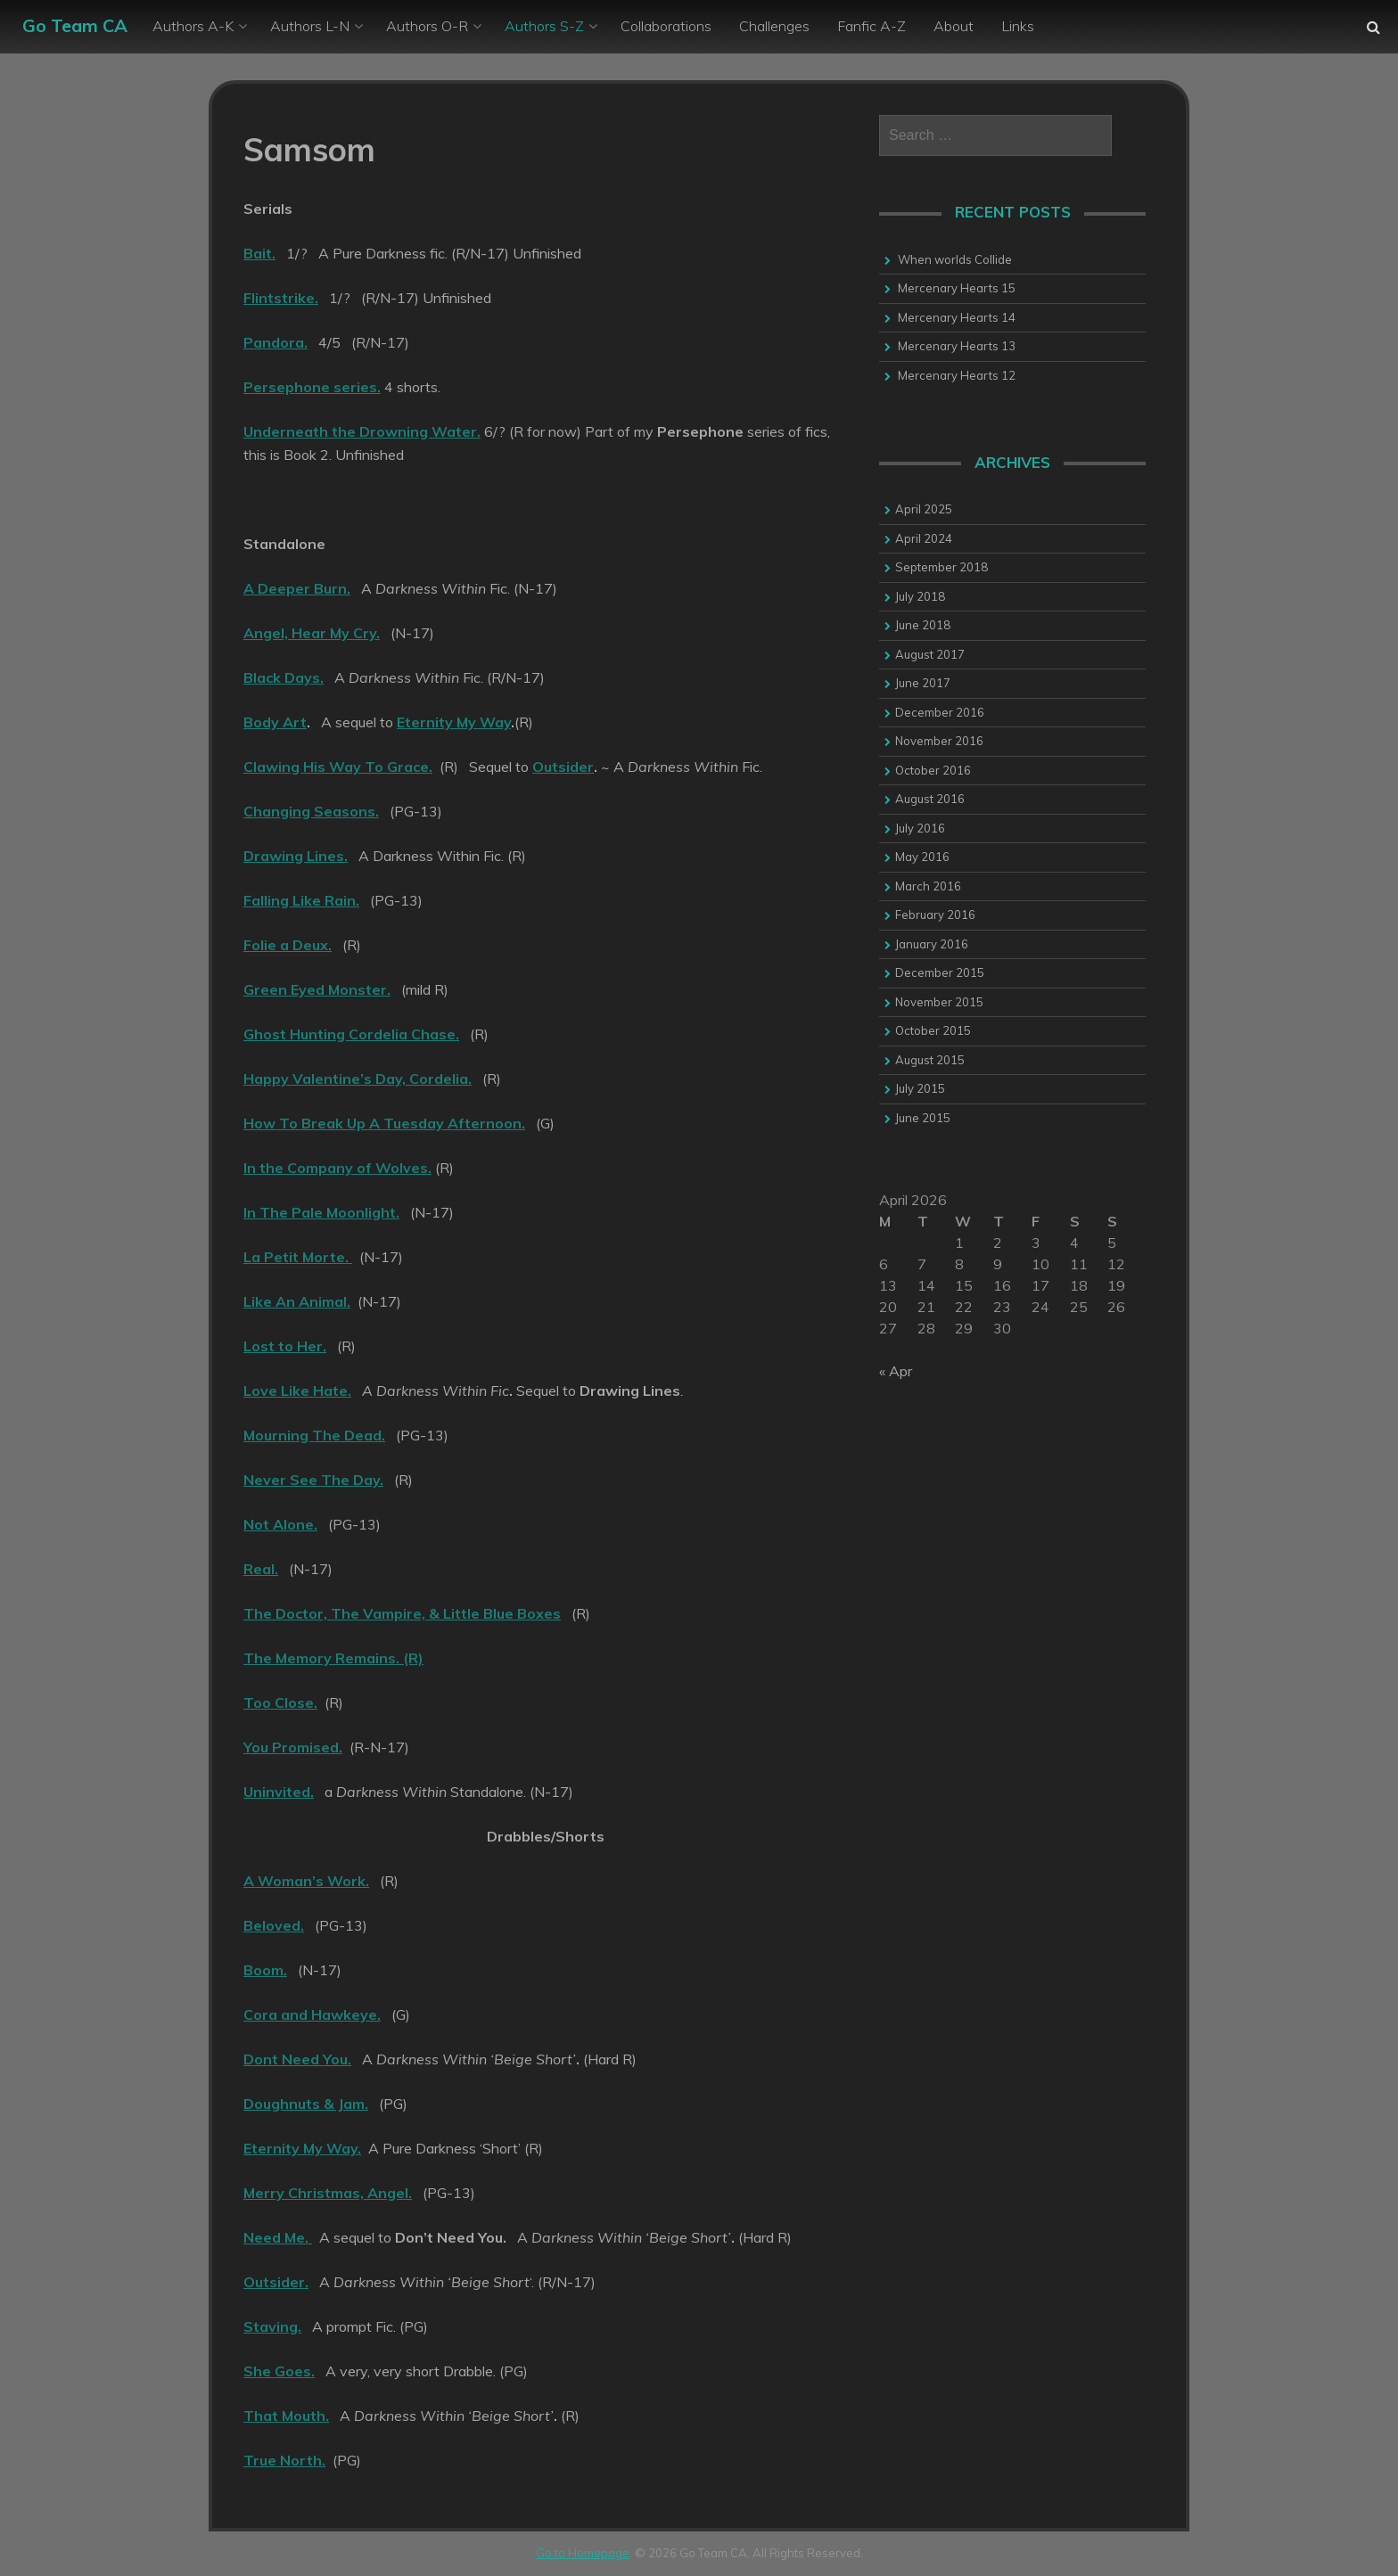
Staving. (272, 2326)
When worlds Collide (955, 259)
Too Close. (280, 1702)
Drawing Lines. (295, 856)
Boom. (265, 1970)
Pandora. (275, 342)
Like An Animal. (296, 1301)
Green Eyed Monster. (317, 989)
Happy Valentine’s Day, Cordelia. (357, 1078)
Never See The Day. (313, 1480)
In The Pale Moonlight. (321, 1212)
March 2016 (928, 886)
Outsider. (275, 2282)
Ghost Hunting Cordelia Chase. (351, 1034)
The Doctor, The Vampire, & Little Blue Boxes (402, 1613)
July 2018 (920, 596)
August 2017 (930, 654)
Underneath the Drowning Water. (362, 431)
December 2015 (939, 972)
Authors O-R (427, 26)
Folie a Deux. (287, 945)
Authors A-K (193, 26)
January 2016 (931, 944)
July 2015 (920, 1088)
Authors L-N (310, 26)
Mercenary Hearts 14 (957, 317)
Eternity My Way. (302, 2148)
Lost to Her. (284, 1346)
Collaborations (666, 26)
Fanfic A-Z (871, 26)
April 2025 (923, 509)
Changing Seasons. (311, 811)
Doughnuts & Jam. (305, 2103)
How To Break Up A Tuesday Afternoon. (384, 1123)
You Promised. (292, 1747)
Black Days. (283, 677)
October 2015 (933, 1030)
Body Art (275, 722)
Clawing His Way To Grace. (337, 766)
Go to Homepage (582, 2553)
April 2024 (923, 538)
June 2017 (922, 683)
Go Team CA (74, 25)
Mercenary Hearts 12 (957, 375)
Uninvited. (278, 1792)
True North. (284, 2460)
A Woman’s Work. (306, 1881)
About (953, 26)
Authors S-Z (544, 26)
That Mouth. (286, 2415)
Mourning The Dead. (314, 1435)
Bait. (259, 253)
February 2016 (935, 914)
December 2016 (939, 712)
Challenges (774, 26)
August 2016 (930, 799)
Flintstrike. (280, 298)
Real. (260, 1569)
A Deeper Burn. (296, 588)
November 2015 (939, 1002)
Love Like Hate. (297, 1390)
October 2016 (933, 770)
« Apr (895, 1371)
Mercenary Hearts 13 (957, 346)
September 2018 (941, 567)
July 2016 (920, 828)
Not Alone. (280, 1524)
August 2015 (930, 1060)
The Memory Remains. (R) (333, 1658)
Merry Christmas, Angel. (327, 2193)
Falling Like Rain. (301, 900)
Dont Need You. (297, 2059)
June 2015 (922, 1118)
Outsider (563, 766)
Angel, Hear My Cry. (311, 633)
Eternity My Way (454, 722)
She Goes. (279, 2371)
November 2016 (939, 741)
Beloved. (273, 1925)
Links (1017, 26)
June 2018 (922, 625)
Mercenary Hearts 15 (957, 288)
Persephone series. (312, 387)
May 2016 (922, 856)
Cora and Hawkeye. (312, 2014)
